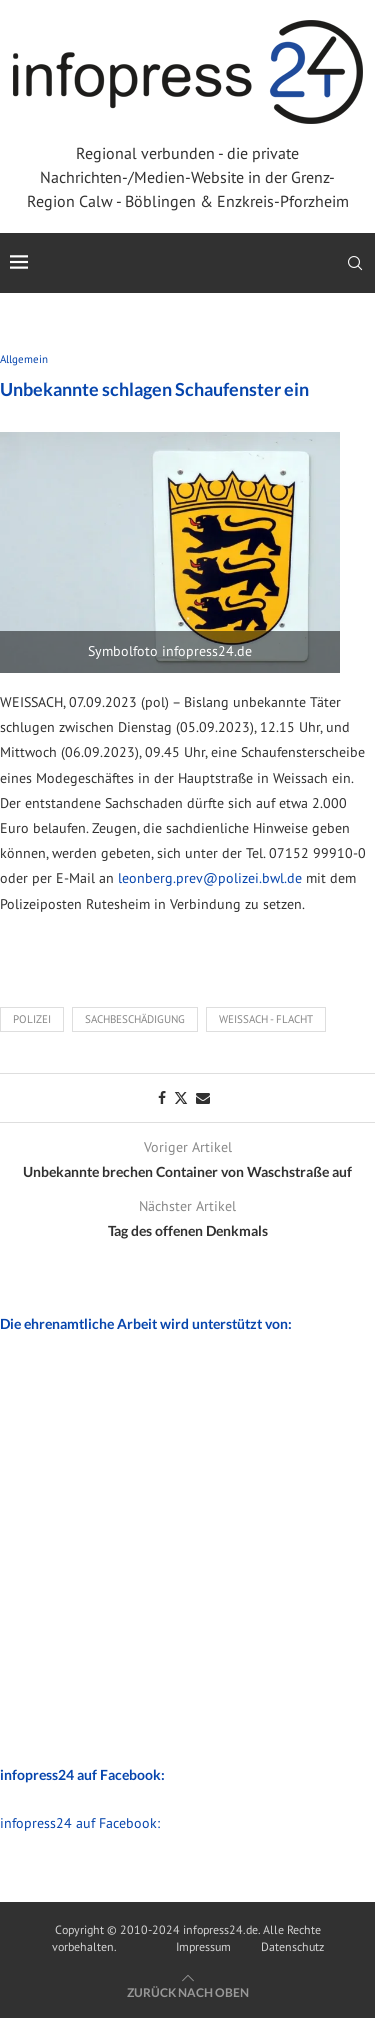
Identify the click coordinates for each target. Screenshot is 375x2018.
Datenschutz (292, 1946)
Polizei (32, 1019)
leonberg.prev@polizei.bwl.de (210, 878)
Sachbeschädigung (135, 1019)
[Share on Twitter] (181, 1098)
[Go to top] (188, 1992)
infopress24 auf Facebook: (80, 1823)
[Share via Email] (203, 1098)
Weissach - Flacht (266, 1019)
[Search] (355, 263)
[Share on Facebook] (162, 1098)
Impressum (203, 1946)
